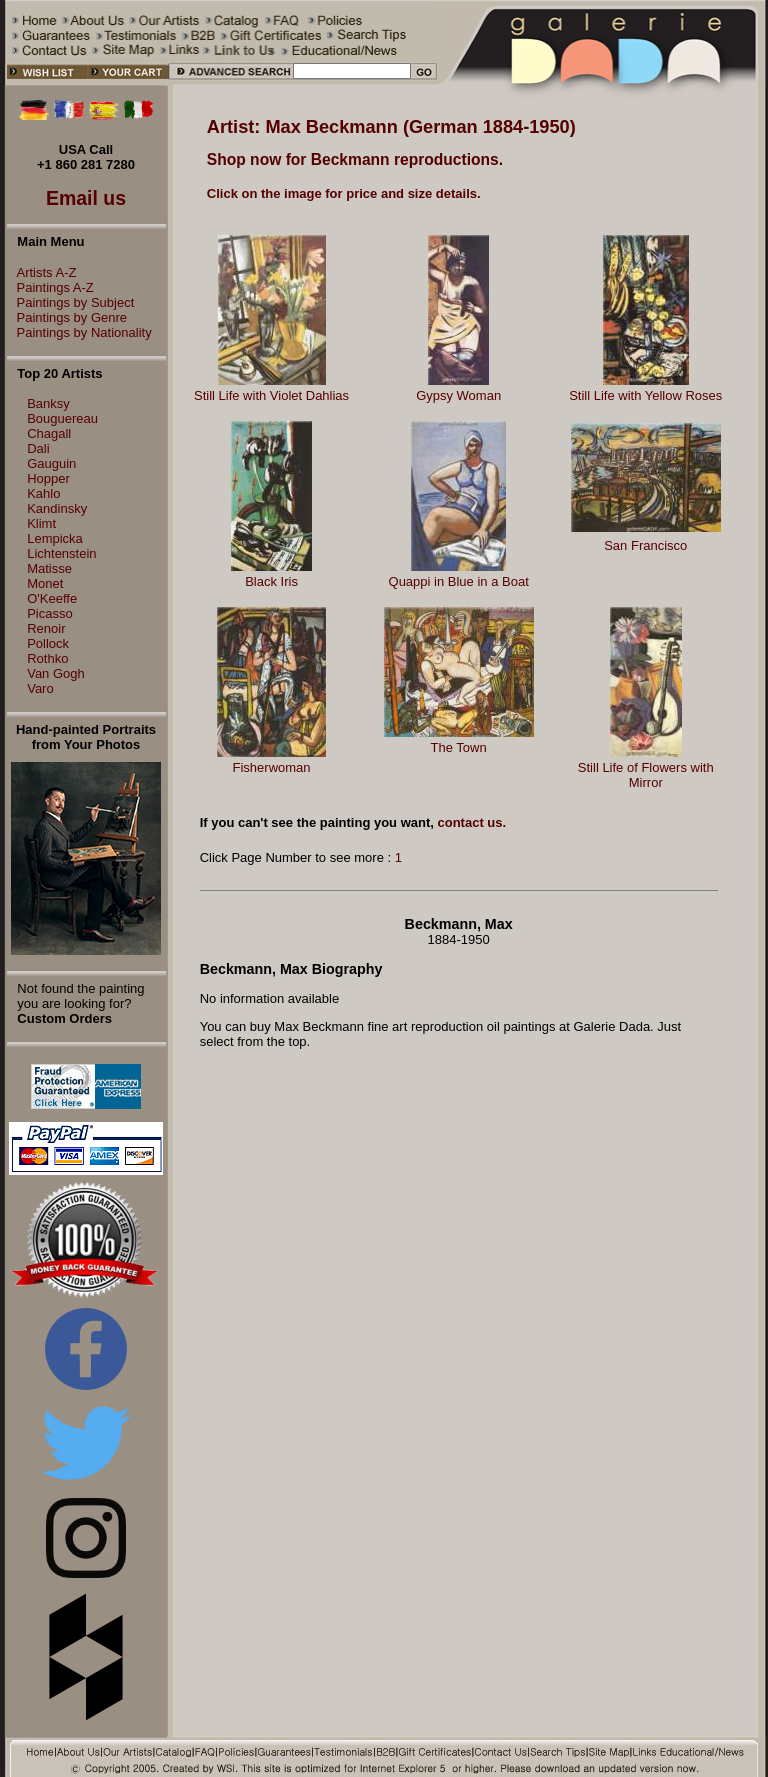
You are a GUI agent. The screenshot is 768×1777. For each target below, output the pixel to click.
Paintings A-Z (50, 287)
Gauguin (51, 463)
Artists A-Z (42, 272)
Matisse (49, 568)
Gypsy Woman (458, 395)
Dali (38, 448)
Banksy (48, 403)
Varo (40, 688)
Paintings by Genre (67, 317)
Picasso (50, 613)
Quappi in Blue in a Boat (459, 581)
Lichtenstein (61, 553)
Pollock (48, 643)
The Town (459, 747)
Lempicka (55, 538)
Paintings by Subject (71, 302)
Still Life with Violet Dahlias (271, 395)
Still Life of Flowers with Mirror (646, 775)
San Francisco (645, 545)
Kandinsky (57, 508)
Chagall (49, 433)
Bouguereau (62, 418)
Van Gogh (56, 673)
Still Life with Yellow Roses (645, 395)
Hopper (48, 478)
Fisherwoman (272, 767)
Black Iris (271, 581)
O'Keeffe (52, 598)
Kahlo (43, 493)
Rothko (47, 658)
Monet (45, 583)
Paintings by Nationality (79, 332)
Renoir (46, 628)
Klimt (41, 523)
